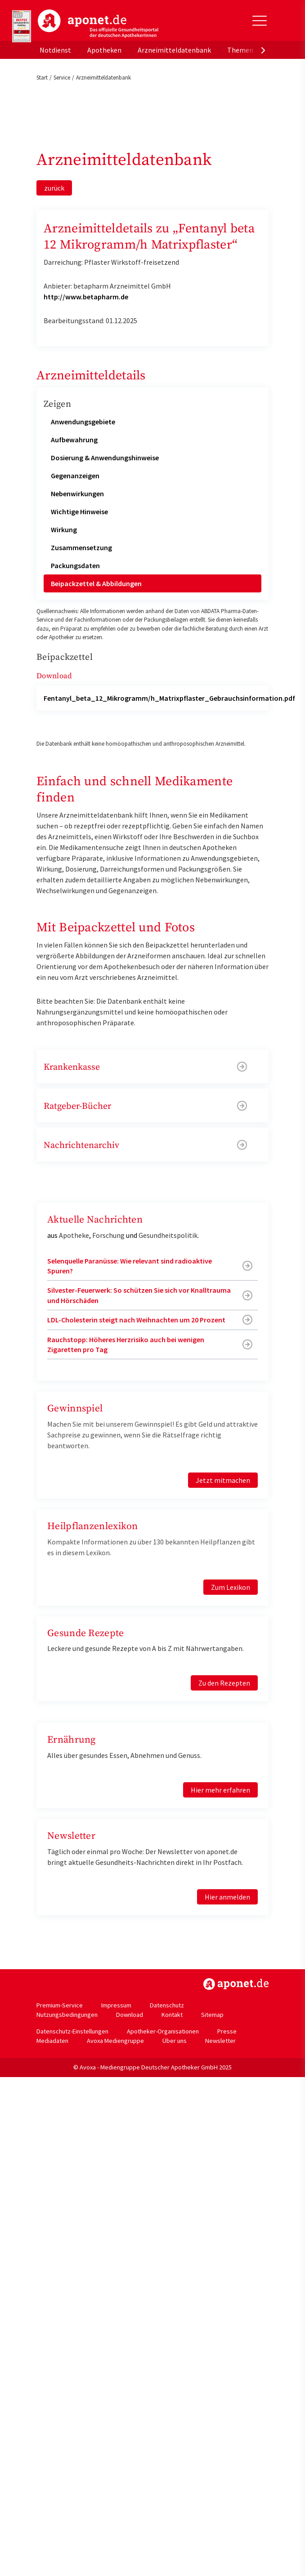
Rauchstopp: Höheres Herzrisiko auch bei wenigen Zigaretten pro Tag (125, 1344)
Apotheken (104, 49)
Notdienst (55, 49)
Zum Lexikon (230, 1587)
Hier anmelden (227, 1896)
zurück (54, 187)
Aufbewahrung (74, 439)
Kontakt (172, 2015)
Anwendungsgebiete (83, 421)
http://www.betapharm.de (86, 296)
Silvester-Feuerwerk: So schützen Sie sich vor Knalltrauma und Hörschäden (139, 1295)
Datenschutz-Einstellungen (72, 2031)
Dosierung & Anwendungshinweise (105, 457)
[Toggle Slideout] (260, 21)
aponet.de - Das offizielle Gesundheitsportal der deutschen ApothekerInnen (98, 23)
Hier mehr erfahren (220, 1789)
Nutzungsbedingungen (67, 2015)
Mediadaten (52, 2041)
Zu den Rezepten (224, 1682)
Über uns (174, 2041)
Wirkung (64, 529)
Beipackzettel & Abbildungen (96, 583)
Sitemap (212, 2015)
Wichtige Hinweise (79, 511)
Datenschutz (167, 2005)
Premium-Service (59, 2005)
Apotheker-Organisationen (163, 2031)
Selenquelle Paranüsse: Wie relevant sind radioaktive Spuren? (129, 1265)
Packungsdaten (75, 565)
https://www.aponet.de (236, 1984)
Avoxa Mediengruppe (115, 2041)
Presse (227, 2031)
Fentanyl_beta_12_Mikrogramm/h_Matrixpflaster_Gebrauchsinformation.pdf (169, 698)
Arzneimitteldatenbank (174, 49)
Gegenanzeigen (75, 475)
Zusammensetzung (81, 547)
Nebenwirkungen (77, 493)
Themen (240, 49)
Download (129, 2015)
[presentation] (263, 50)
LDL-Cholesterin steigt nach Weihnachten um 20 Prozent (136, 1319)
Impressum (116, 2005)
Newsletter (220, 2041)
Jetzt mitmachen (223, 1480)
